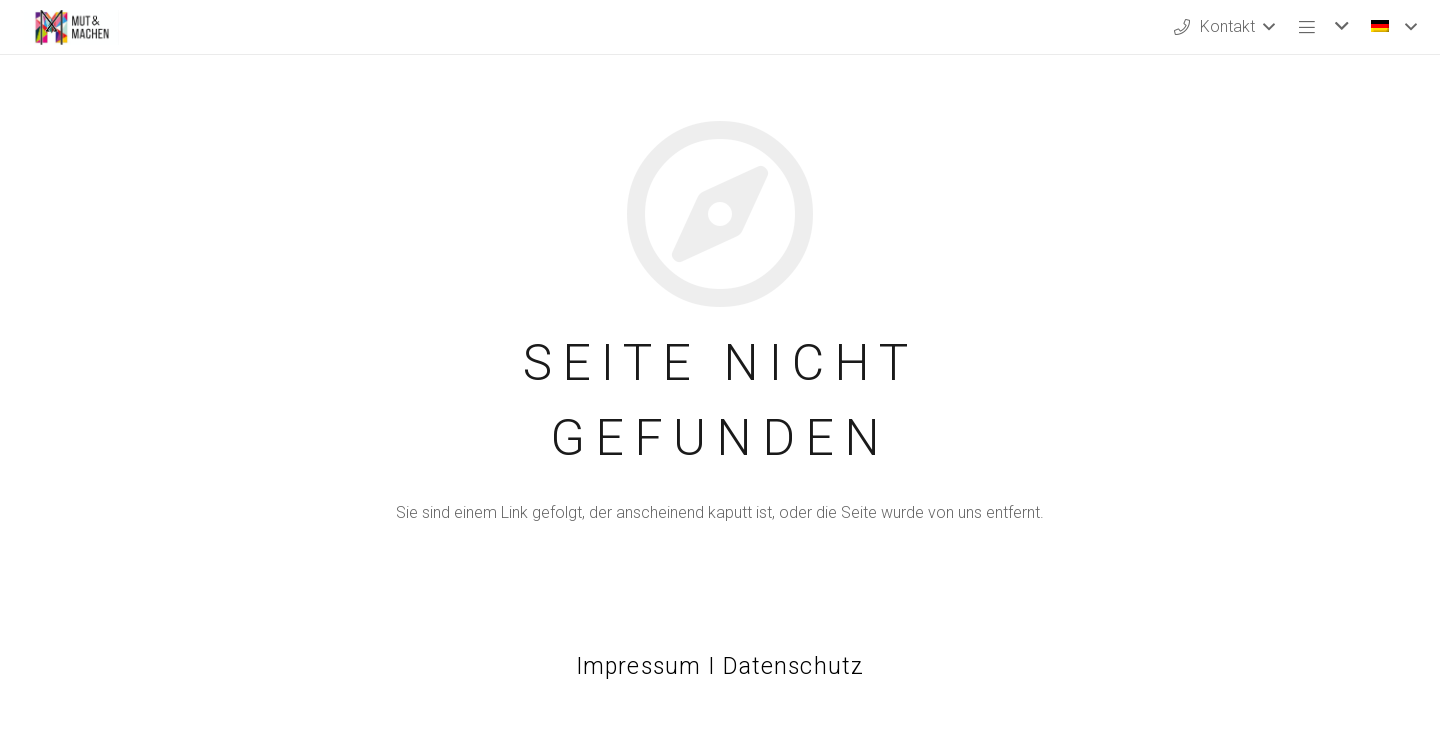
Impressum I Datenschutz (720, 666)
